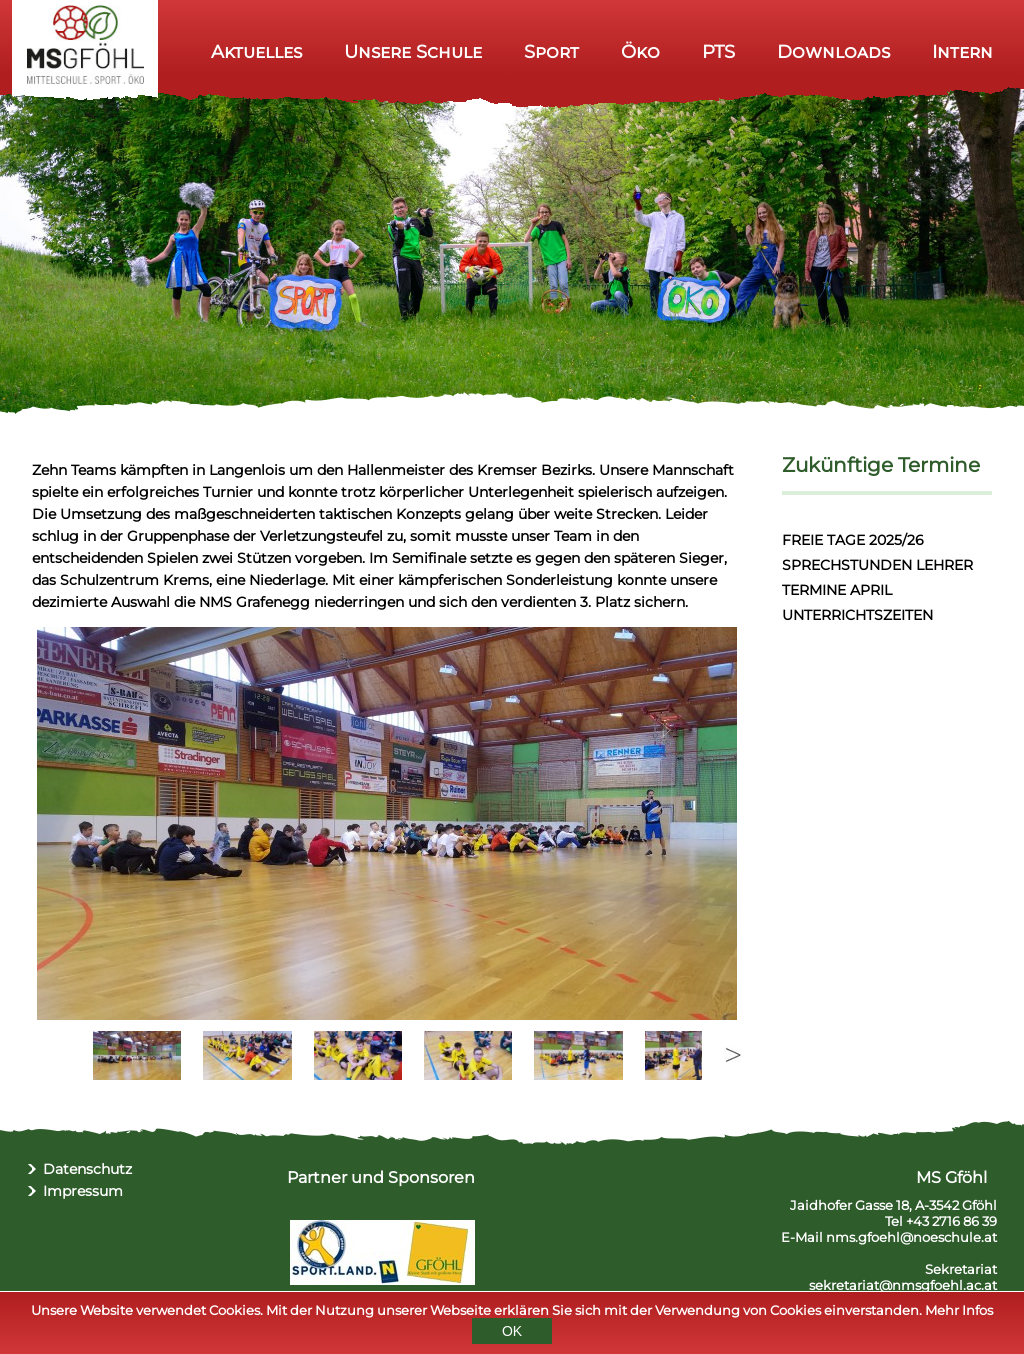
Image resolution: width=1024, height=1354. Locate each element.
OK (512, 1331)
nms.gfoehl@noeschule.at (911, 1237)
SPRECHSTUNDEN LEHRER (877, 565)
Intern (962, 51)
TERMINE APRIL (837, 590)
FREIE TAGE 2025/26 (853, 540)
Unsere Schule (413, 51)
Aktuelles (256, 51)
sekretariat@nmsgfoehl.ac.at (903, 1285)
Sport (551, 51)
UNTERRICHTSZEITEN (857, 615)
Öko (640, 51)
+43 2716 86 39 (951, 1221)
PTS (718, 51)
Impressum (83, 1191)
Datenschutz (87, 1169)
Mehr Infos (959, 1310)
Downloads (833, 51)
